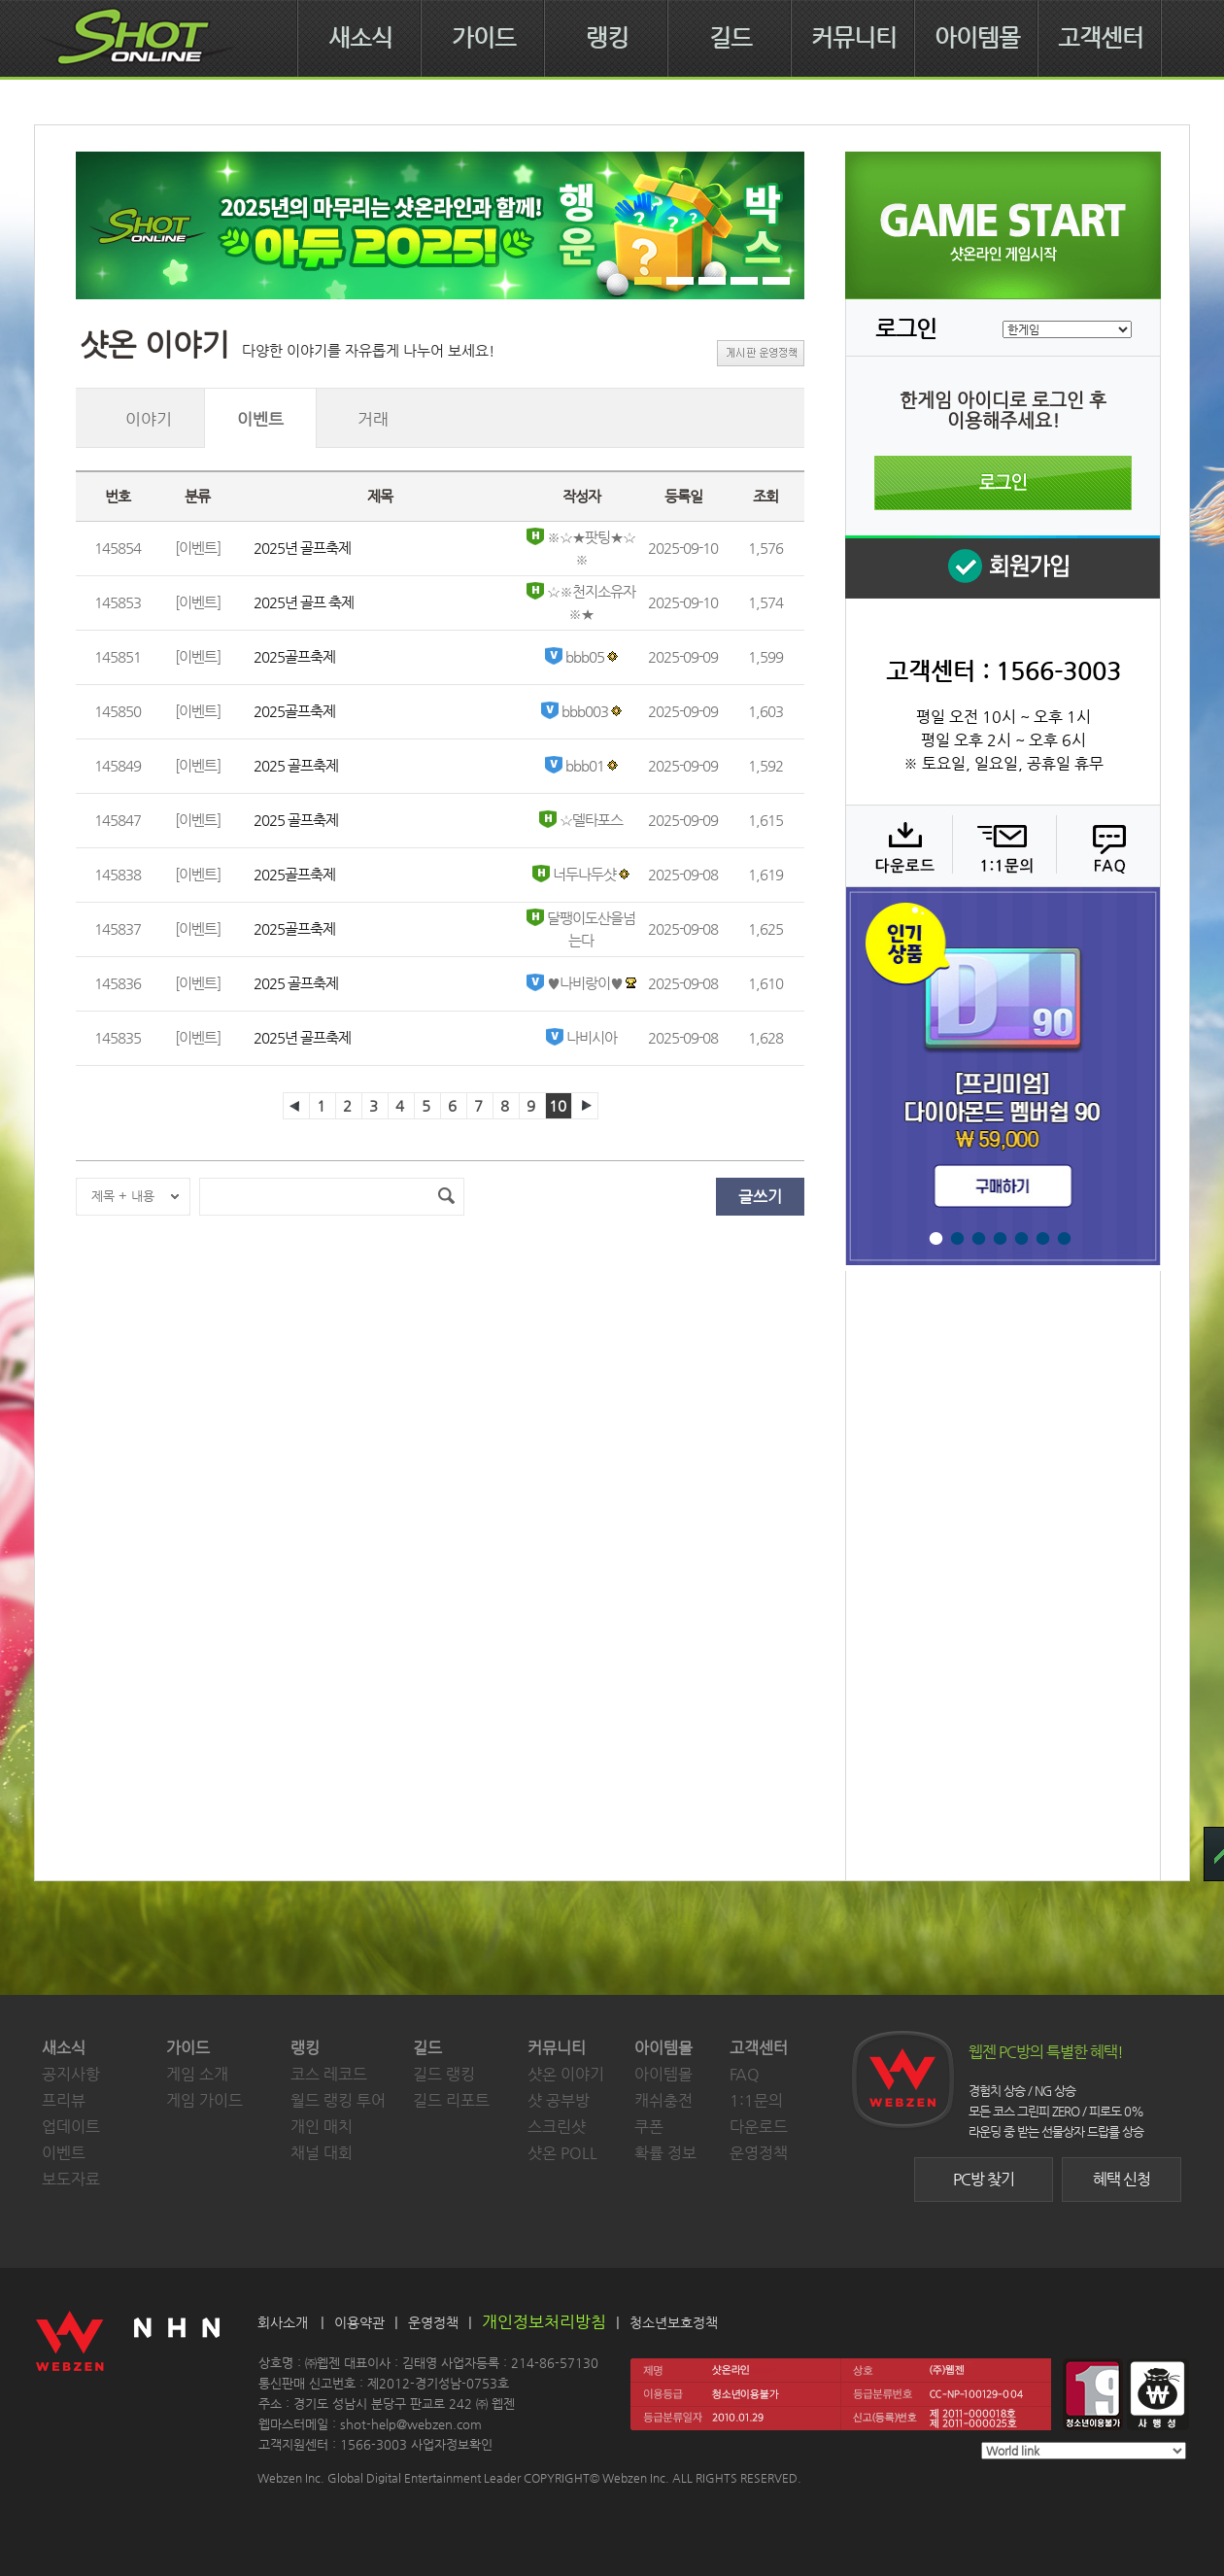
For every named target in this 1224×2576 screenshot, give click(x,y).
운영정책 (759, 2153)
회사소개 (282, 2322)
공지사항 (71, 2074)
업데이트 (71, 2126)
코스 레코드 (328, 2074)
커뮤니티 (854, 38)
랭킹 (607, 38)
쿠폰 (648, 2126)
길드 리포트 (451, 2100)
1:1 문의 (1002, 845)
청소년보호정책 (673, 2322)
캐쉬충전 (663, 2100)
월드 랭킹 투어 (338, 2100)
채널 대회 (321, 2153)
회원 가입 (1002, 567)
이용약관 (359, 2322)
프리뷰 (63, 2100)
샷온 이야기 (565, 2074)
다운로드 (898, 845)
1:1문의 (756, 2100)
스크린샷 (556, 2126)
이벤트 (63, 2153)
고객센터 (1100, 38)
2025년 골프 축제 (304, 602)
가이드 (484, 38)
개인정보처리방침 (544, 2321)
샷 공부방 (558, 2100)
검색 (445, 1197)
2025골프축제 (294, 656)
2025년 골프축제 (302, 547)
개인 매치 (321, 2126)
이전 (296, 1105)
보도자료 (71, 2179)
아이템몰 (977, 38)
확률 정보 (665, 2153)
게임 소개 (197, 2074)
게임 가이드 (204, 2100)
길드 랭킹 (444, 2074)
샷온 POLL (562, 2153)
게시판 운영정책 (760, 353)
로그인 (1003, 483)
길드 (730, 38)
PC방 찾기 (983, 2179)
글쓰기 (760, 1196)
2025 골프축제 (296, 765)
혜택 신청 (1121, 2179)
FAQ (1106, 845)
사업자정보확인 (452, 2444)
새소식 (360, 38)
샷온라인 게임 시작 (1003, 225)
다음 (584, 1105)
